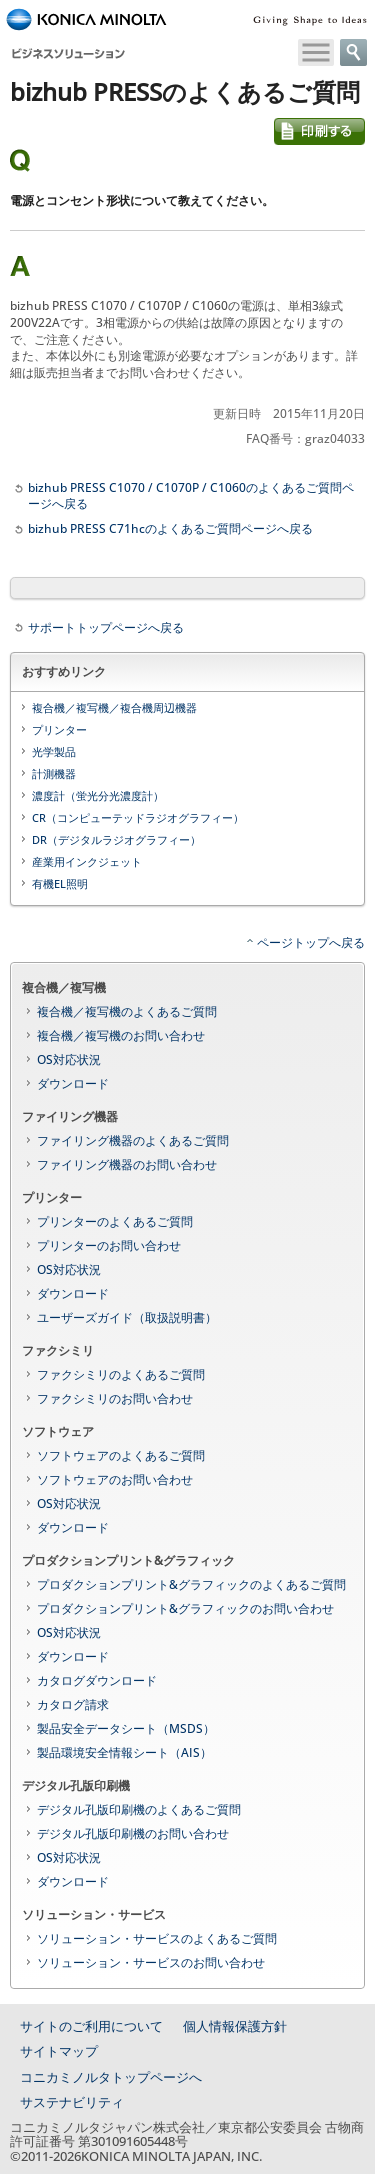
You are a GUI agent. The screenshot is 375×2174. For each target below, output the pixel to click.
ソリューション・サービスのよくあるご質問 (157, 1938)
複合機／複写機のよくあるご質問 (127, 1011)
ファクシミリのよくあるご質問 (121, 1374)
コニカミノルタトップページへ (111, 2077)
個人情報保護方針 (235, 2026)
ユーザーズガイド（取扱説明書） (127, 1317)
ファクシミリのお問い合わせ (115, 1398)
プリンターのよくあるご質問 (115, 1221)
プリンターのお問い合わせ (109, 1245)
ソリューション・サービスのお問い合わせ (151, 1962)
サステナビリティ (72, 2102)
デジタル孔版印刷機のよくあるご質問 (139, 1809)
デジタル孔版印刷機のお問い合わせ (133, 1833)
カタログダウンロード (97, 1680)
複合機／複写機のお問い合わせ (121, 1035)
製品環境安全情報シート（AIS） (124, 1752)
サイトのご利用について (91, 2026)
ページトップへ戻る (311, 942)
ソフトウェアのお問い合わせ (115, 1479)
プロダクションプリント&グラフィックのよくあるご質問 (191, 1584)
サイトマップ (59, 2051)
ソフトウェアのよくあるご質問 (121, 1455)
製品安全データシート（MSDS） (126, 1728)
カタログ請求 (73, 1704)
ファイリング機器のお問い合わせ (127, 1164)
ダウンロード (73, 1083)
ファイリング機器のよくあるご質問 (133, 1140)
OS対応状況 (69, 1059)
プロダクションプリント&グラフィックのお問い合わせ (185, 1608)
